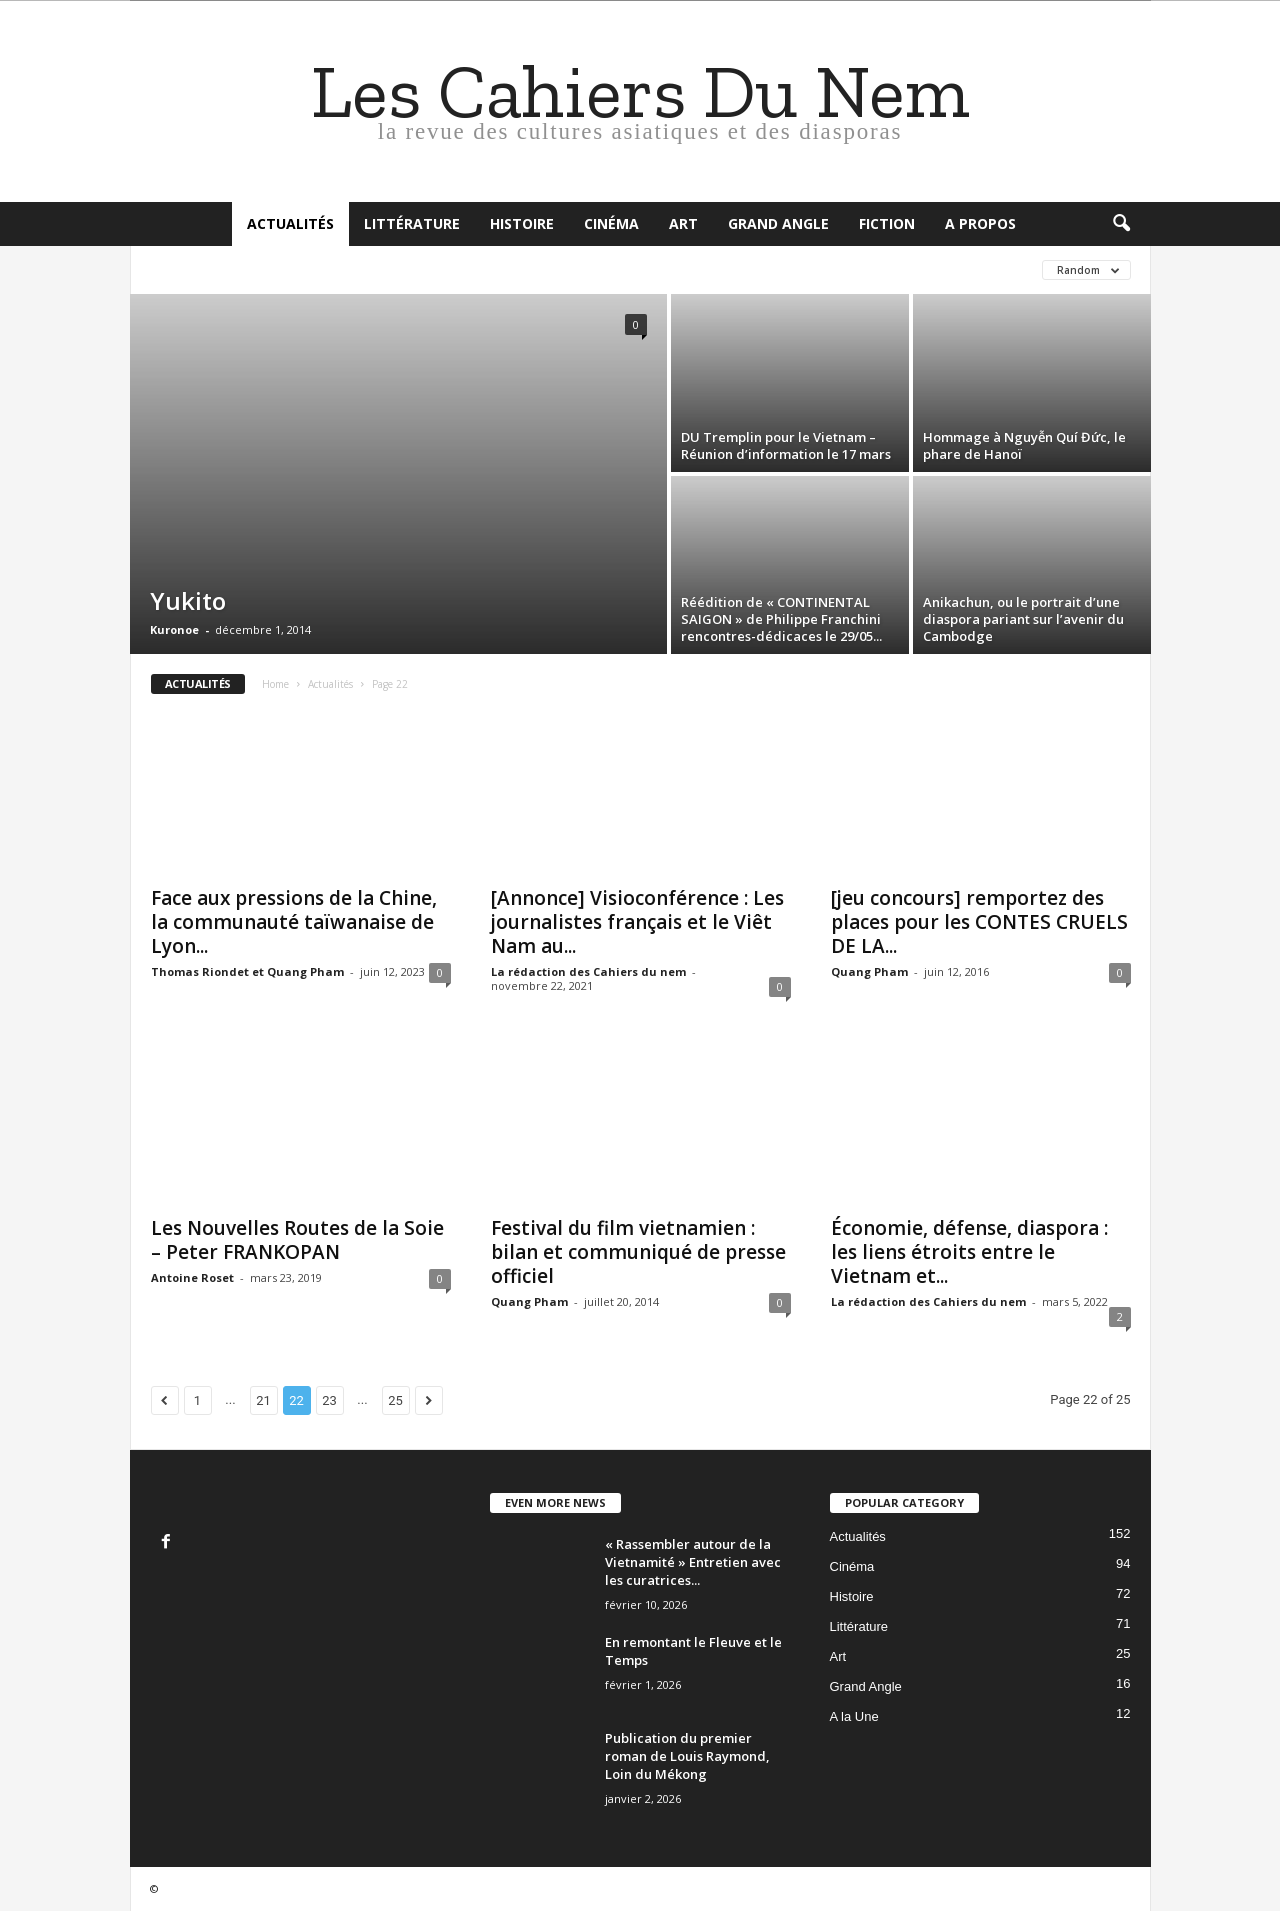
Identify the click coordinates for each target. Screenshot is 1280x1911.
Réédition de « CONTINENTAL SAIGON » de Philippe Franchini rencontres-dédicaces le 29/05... (781, 619)
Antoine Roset (192, 1277)
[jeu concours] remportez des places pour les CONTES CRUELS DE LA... (979, 922)
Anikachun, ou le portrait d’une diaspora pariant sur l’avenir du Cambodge (1023, 619)
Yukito (188, 600)
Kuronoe (174, 629)
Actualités (290, 223)
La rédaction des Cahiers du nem (588, 971)
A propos (980, 223)
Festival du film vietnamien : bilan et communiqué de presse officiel (638, 1252)
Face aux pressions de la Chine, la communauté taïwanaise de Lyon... (294, 922)
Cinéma (611, 223)
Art (683, 223)
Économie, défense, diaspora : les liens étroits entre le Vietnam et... (969, 1252)
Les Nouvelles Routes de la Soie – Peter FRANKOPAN (297, 1240)
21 (263, 1400)
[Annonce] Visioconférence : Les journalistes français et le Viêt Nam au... (637, 922)
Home (275, 684)
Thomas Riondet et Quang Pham (247, 971)
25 (395, 1400)
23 (329, 1400)
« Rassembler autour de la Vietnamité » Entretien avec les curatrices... (693, 1562)
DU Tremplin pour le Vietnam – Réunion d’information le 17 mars (786, 445)
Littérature (412, 223)
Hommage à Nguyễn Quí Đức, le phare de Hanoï (1024, 445)
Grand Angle (778, 223)
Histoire (522, 223)
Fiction (887, 223)
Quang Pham (869, 971)
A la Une (854, 1716)
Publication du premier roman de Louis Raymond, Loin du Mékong (687, 1756)
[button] (1121, 224)
